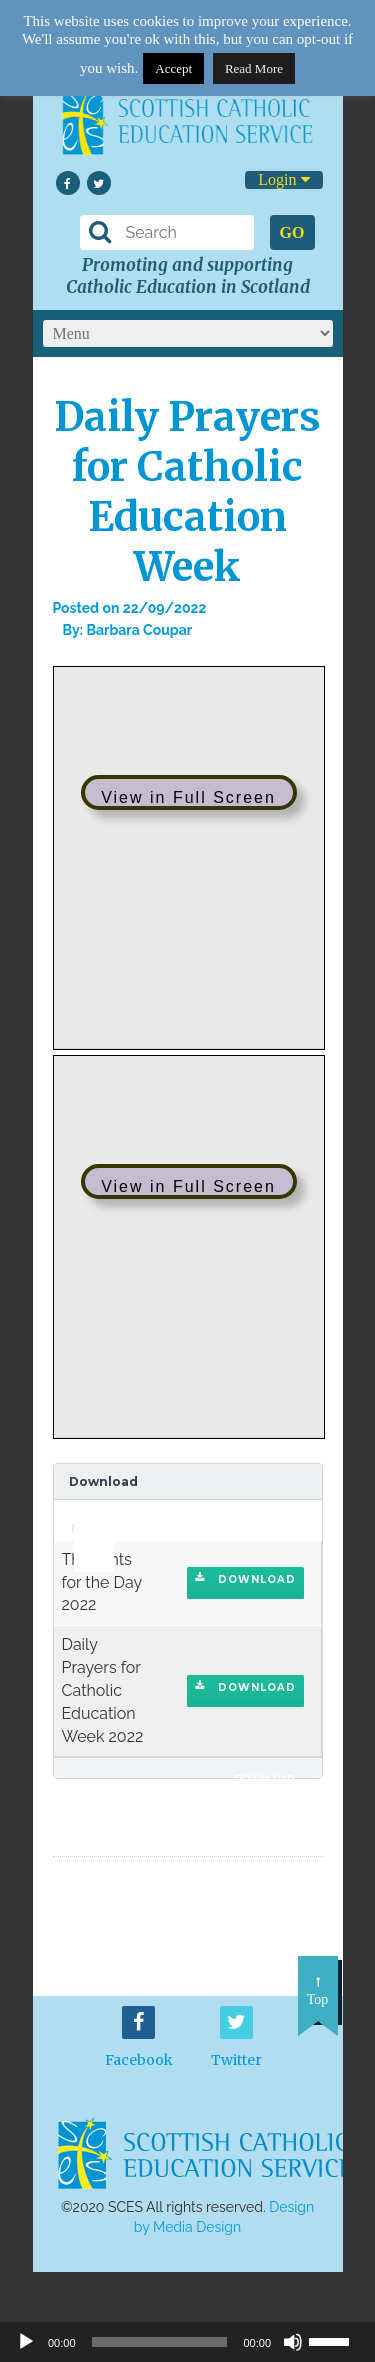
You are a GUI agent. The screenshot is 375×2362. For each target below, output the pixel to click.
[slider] (86, 1514)
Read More (254, 68)
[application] (84, 1520)
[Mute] (293, 2342)
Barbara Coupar (139, 630)
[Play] (26, 2342)
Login (283, 179)
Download (245, 1579)
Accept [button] (173, 68)
